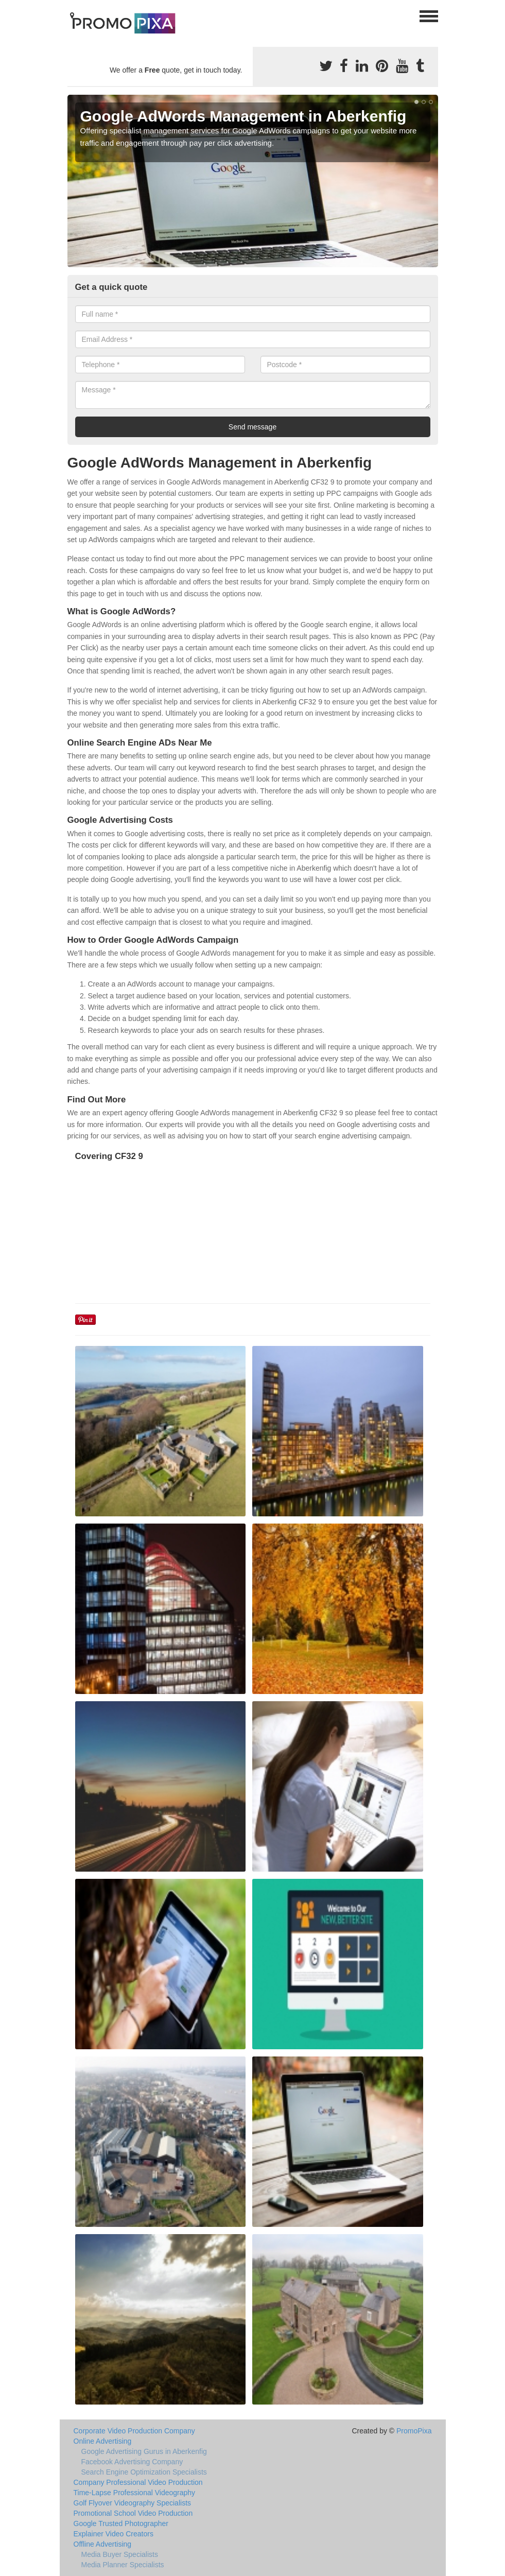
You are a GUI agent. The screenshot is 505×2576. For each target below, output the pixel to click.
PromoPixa (413, 2431)
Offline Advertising (103, 2544)
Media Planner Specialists (122, 2565)
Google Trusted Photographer (121, 2523)
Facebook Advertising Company (132, 2462)
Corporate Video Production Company (134, 2431)
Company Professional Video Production (138, 2482)
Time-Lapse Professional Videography (135, 2492)
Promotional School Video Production (133, 2513)
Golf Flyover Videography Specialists (132, 2503)
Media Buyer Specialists (119, 2554)
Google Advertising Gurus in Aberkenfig (144, 2451)
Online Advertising (103, 2441)
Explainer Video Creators (113, 2534)
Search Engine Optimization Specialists (144, 2472)
